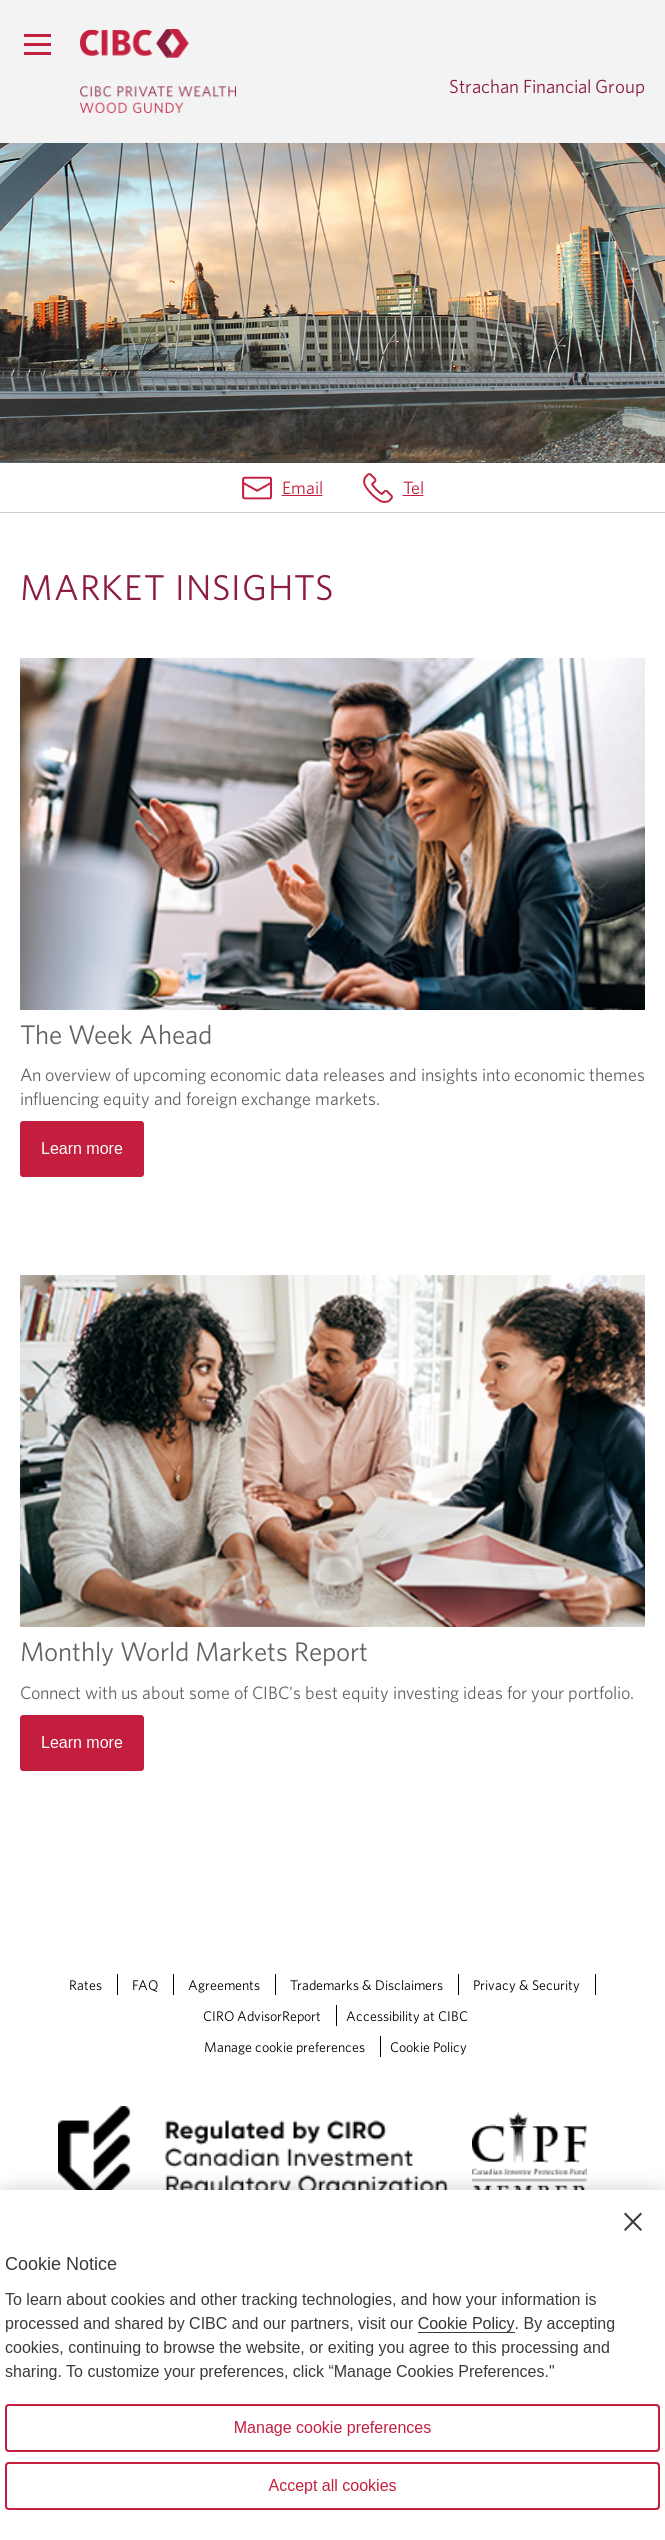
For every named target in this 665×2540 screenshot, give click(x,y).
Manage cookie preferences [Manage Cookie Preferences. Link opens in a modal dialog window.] (284, 2047)
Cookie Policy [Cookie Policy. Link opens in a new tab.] (428, 2047)
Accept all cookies (332, 2485)
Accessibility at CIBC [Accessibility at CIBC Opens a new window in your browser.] (407, 2016)
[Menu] (37, 44)
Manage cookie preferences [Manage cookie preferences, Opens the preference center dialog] (332, 2427)
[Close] (633, 2222)
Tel (413, 487)
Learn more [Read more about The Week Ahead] (82, 1148)
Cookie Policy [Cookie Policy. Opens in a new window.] (466, 2323)
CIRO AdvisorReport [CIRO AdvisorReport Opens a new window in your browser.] (262, 2016)
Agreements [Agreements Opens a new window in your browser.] (224, 1985)
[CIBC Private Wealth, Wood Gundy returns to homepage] (158, 71)
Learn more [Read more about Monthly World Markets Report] (82, 1742)
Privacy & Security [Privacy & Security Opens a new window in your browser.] (526, 1985)
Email (302, 487)
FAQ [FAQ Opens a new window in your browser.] (145, 1985)
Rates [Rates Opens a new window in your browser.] (85, 1985)
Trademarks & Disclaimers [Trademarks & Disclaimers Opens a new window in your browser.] (366, 1985)
